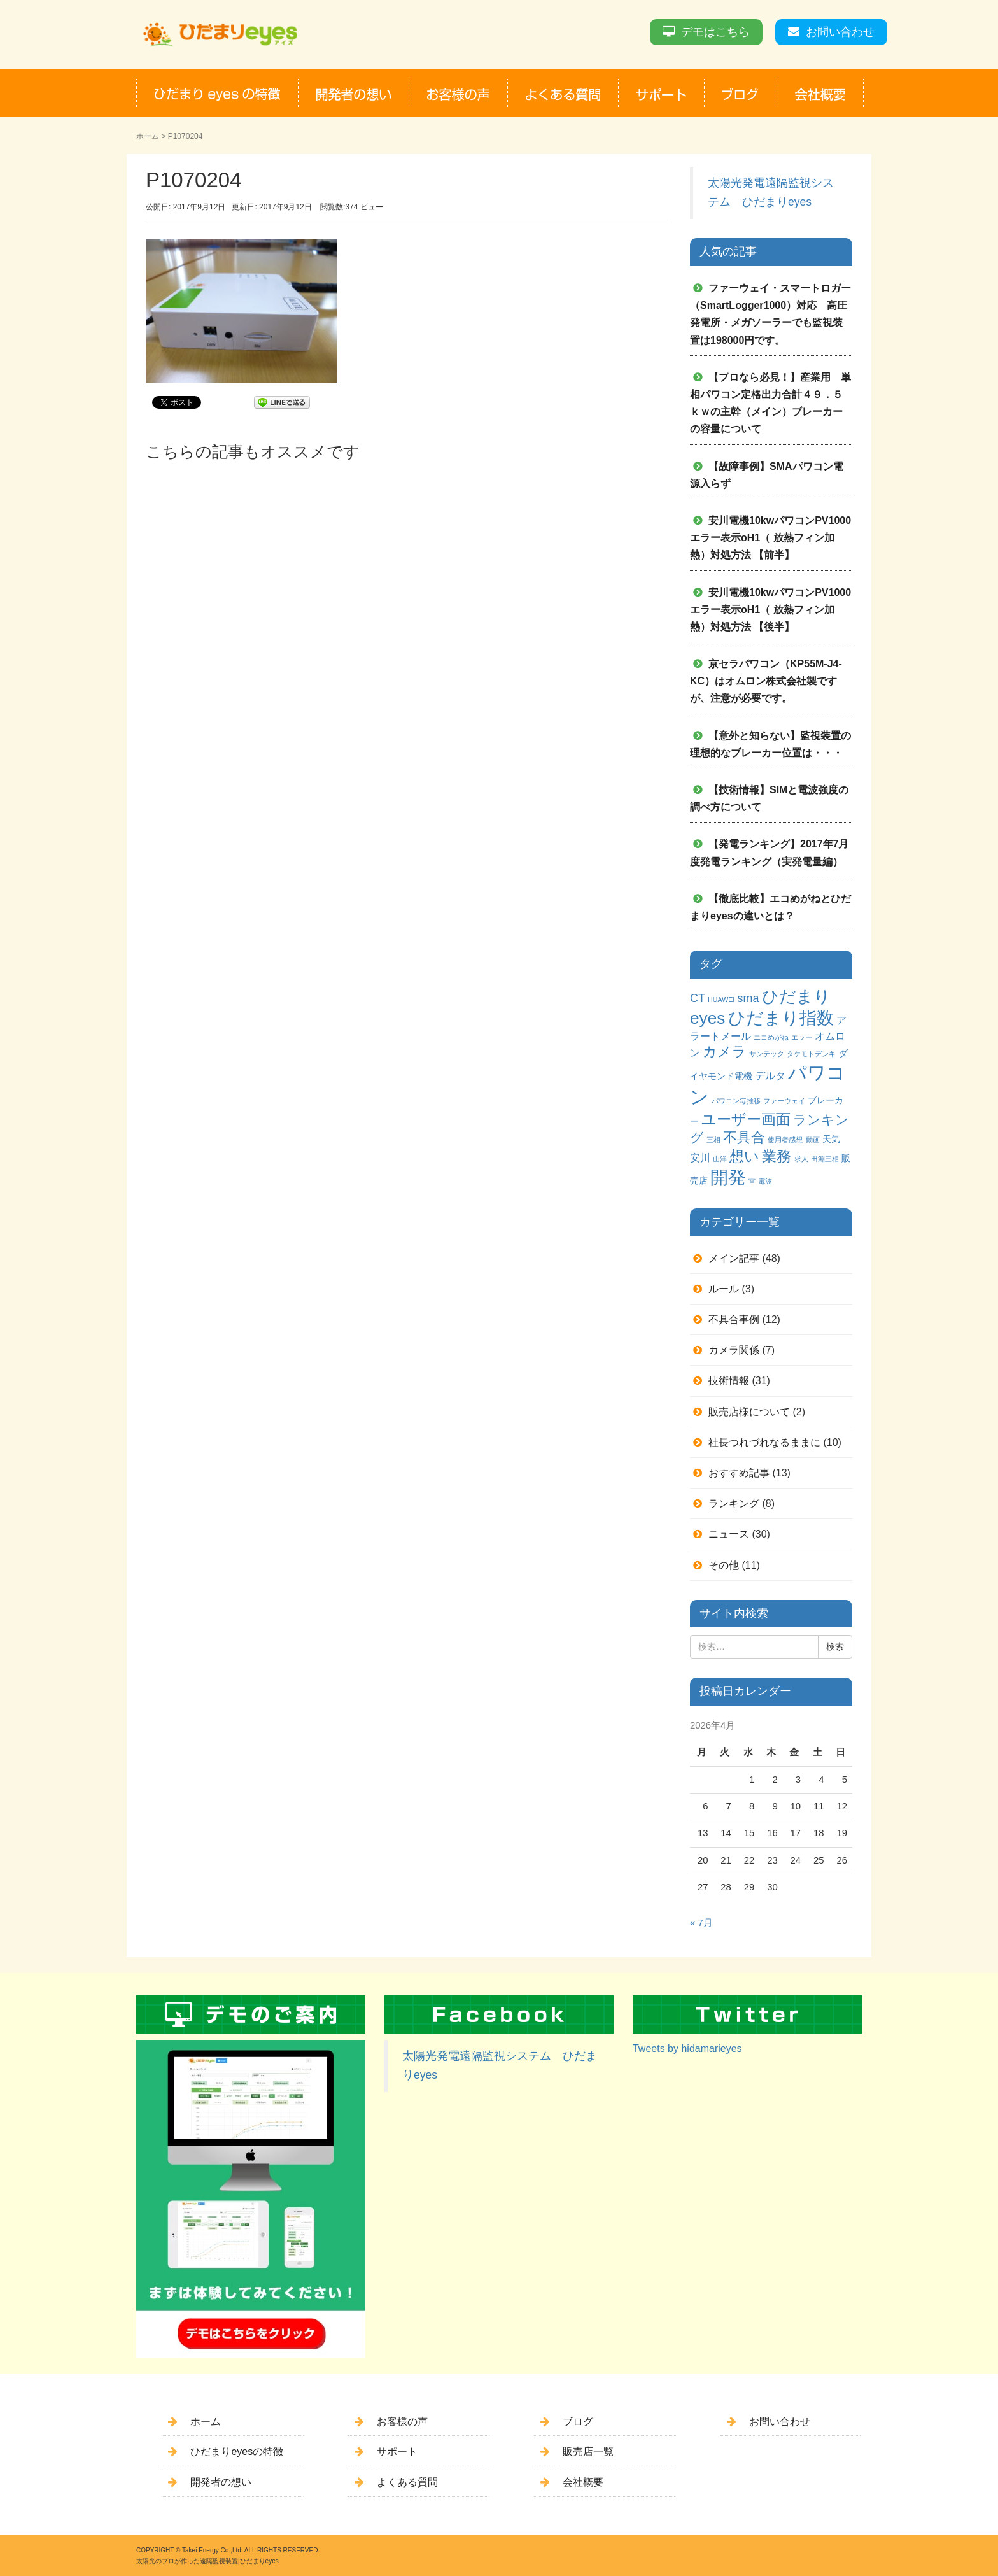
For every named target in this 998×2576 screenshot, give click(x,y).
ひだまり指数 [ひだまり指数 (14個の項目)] (781, 1018)
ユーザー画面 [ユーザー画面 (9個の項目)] (746, 1119)
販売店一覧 (588, 2451)
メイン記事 (733, 1258)
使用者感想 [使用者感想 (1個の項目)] (785, 1139)
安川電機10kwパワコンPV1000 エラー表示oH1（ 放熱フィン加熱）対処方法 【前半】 (775, 537)
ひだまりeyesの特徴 (236, 2451)
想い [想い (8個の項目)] (744, 1156)
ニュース (728, 1534)
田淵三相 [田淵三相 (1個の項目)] (825, 1159)
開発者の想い (220, 2482)
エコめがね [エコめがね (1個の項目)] (771, 1037)
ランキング (733, 1503)
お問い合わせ (840, 31)
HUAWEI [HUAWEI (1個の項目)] (721, 999)
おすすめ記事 (739, 1473)
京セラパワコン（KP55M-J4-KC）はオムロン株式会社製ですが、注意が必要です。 (766, 681)
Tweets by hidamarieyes (687, 2048)
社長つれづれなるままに (764, 1442)
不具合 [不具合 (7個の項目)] (744, 1137)
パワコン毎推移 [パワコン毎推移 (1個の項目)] (736, 1101)
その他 (723, 1565)
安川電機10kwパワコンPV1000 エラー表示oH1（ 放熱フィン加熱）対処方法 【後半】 (775, 609)
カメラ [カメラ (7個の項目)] (725, 1051)
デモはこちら (715, 31)
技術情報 (728, 1380)
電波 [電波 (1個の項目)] (765, 1181)
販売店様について (749, 1411)
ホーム (147, 136)
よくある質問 (407, 2482)
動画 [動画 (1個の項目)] (813, 1139)
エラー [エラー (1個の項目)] (801, 1037)
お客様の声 (402, 2421)
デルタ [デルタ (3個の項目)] (770, 1075)
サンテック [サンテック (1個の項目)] (766, 1054)
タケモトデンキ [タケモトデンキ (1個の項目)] (811, 1054)
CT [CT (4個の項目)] (697, 998)
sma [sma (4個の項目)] (748, 998)
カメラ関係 (733, 1350)
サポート (397, 2451)
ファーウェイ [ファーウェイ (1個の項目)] (784, 1101)
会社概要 (583, 2482)
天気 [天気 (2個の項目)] (831, 1139)
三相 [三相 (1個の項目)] (713, 1139)
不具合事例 (733, 1319)
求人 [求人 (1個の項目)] (801, 1159)
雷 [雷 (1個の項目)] (752, 1181)
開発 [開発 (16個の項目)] (728, 1177)
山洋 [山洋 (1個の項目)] (720, 1159)
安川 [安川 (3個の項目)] (700, 1157)
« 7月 (701, 1923)
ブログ (578, 2421)
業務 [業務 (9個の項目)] (776, 1156)
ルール (723, 1289)
